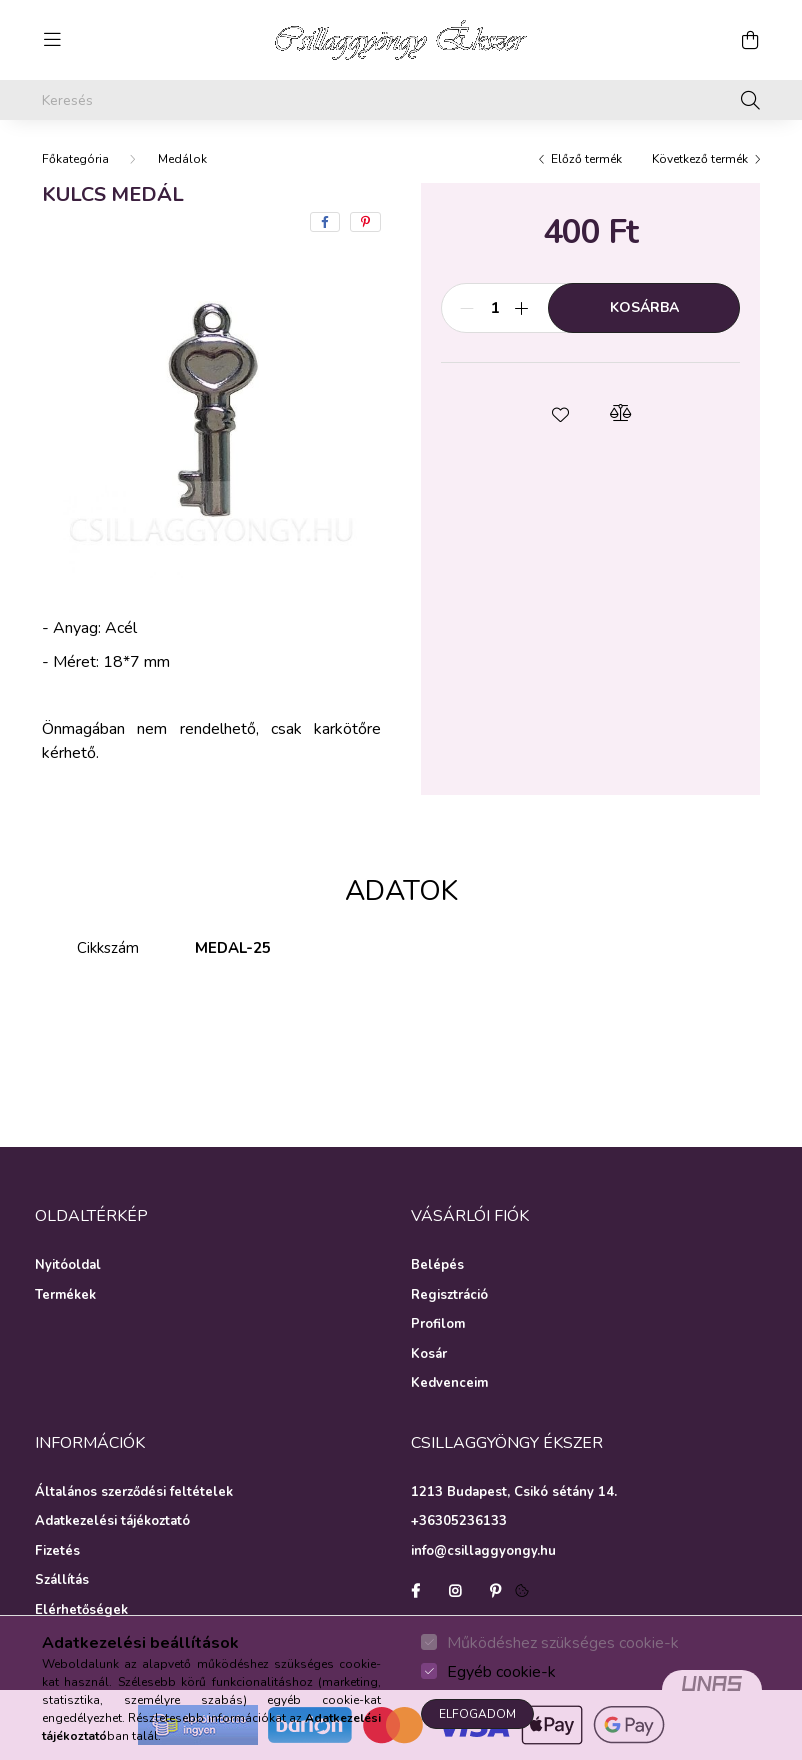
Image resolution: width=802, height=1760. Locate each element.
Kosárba (644, 307)
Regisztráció (449, 1296)
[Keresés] (401, 100)
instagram (455, 1591)
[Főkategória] (75, 159)
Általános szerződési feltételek (134, 1493)
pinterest (495, 1591)
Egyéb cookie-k (501, 1672)
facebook (415, 1591)
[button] (561, 413)
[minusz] (467, 308)
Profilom (438, 1325)
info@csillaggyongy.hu (483, 1551)
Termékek (65, 1296)
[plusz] (522, 308)
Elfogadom (477, 1714)
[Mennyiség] (494, 308)
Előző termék (586, 159)
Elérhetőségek (81, 1611)
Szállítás (62, 1581)
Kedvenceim (449, 1384)
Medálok (182, 159)
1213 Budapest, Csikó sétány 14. (514, 1492)
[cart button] (750, 40)
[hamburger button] (52, 40)
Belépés (437, 1266)
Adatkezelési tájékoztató (112, 1522)
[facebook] (325, 222)
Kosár (429, 1355)
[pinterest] (365, 222)
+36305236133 (459, 1521)
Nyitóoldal (68, 1266)
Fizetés (57, 1552)
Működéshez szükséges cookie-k (563, 1643)
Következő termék (700, 159)
